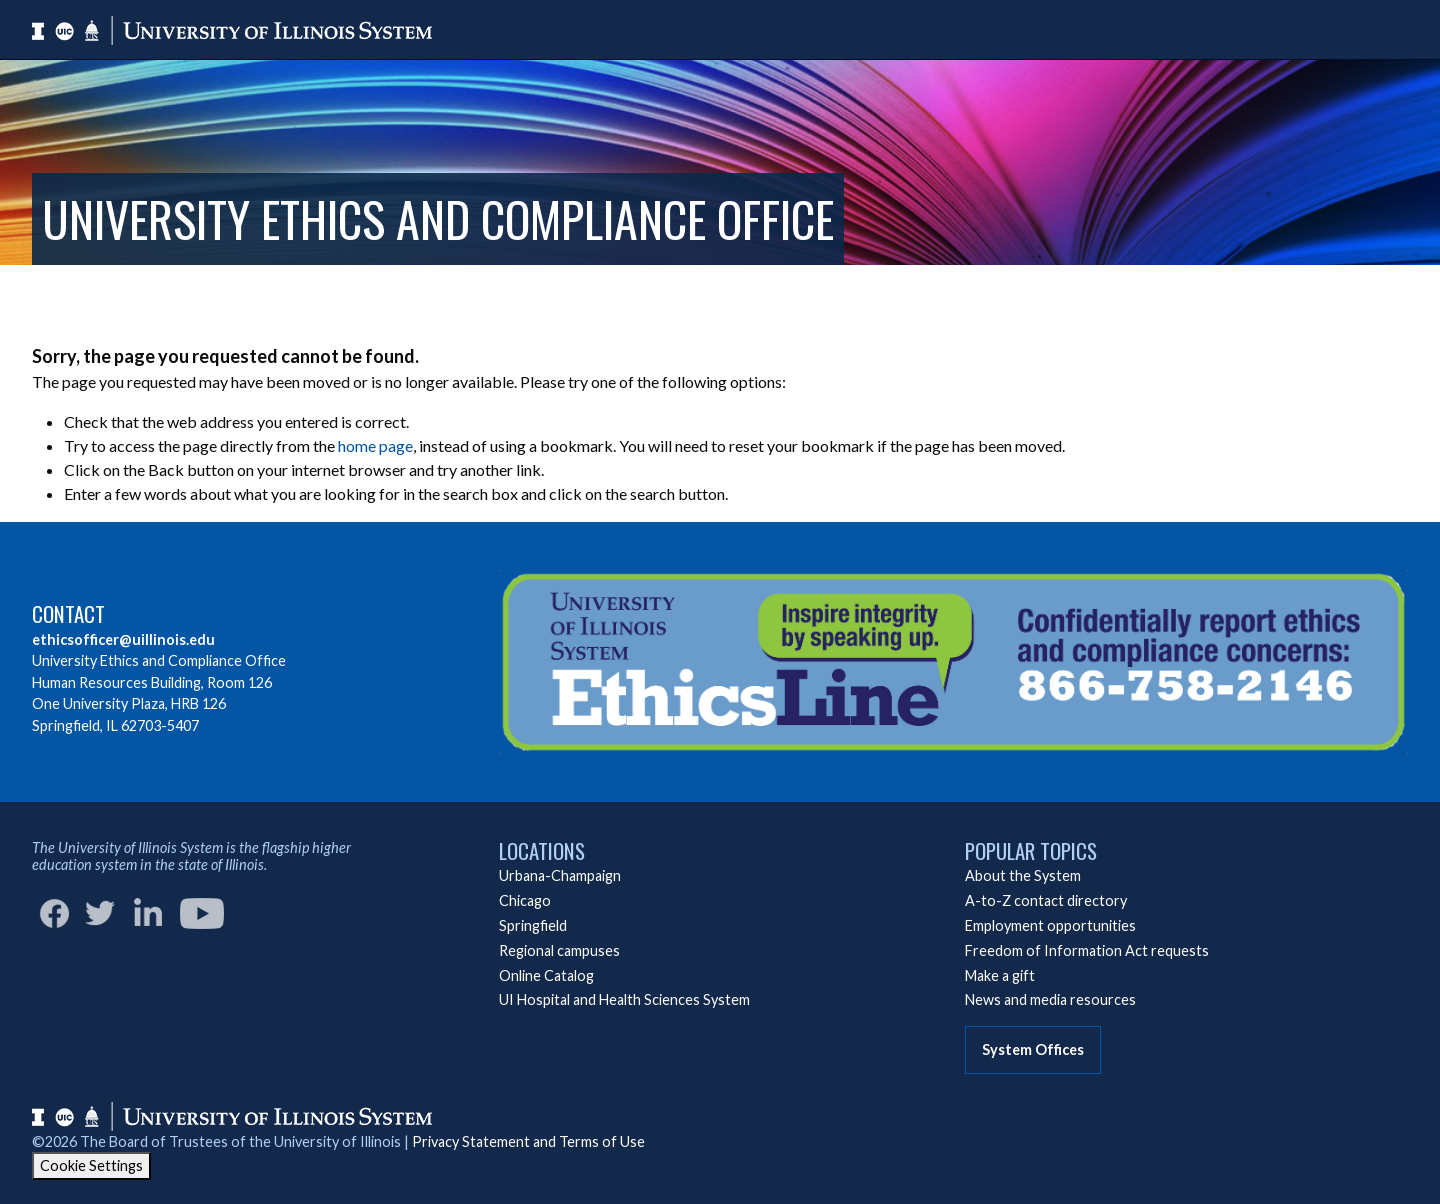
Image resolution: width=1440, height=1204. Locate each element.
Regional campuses (559, 950)
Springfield (533, 925)
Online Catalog (546, 975)
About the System (1023, 875)
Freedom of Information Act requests (1087, 950)
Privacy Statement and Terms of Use (528, 1141)
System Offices (1033, 1049)
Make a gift (1000, 975)
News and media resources (1050, 999)
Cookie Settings (91, 1165)
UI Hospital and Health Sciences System (624, 999)
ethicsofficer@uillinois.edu (123, 639)
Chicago (525, 900)
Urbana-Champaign (560, 875)
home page (375, 445)
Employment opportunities (1050, 925)
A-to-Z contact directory (1046, 900)
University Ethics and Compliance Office (438, 218)
